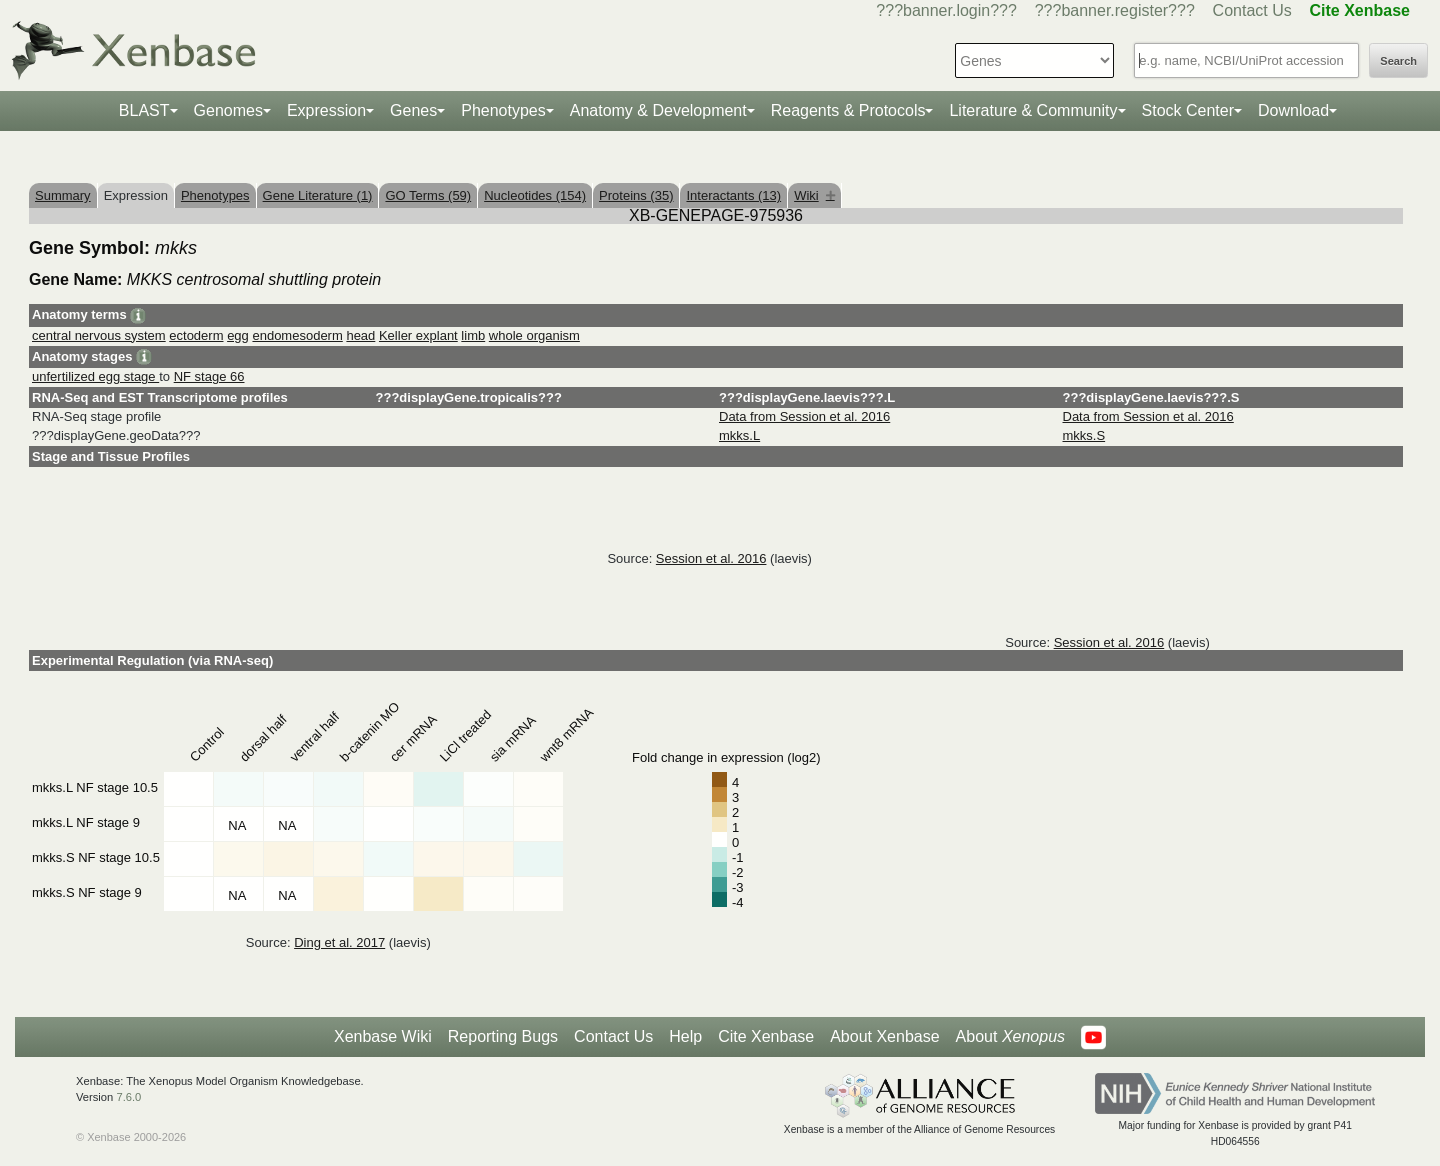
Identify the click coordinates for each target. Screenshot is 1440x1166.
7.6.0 (128, 1097)
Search (1398, 61)
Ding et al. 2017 (339, 942)
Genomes (228, 110)
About (1010, 1037)
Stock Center (1188, 110)
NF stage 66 (209, 376)
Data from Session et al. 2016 (804, 416)
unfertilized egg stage (95, 376)
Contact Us (1252, 10)
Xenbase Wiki (383, 1036)
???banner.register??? (1115, 10)
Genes (413, 110)
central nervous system (99, 335)
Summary (63, 195)
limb (473, 335)
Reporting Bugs (503, 1036)
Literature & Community (1033, 110)
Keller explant (418, 335)
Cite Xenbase (766, 1036)
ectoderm (196, 335)
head (360, 335)
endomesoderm (297, 335)
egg (238, 335)
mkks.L (739, 435)
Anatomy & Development (658, 110)
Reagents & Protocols (848, 110)
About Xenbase (884, 1036)
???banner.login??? (946, 10)
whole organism (534, 335)
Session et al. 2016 (711, 558)
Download (1293, 110)
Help (685, 1036)
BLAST (144, 110)
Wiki (814, 195)
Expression (326, 110)
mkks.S (1084, 435)
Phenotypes (503, 110)
